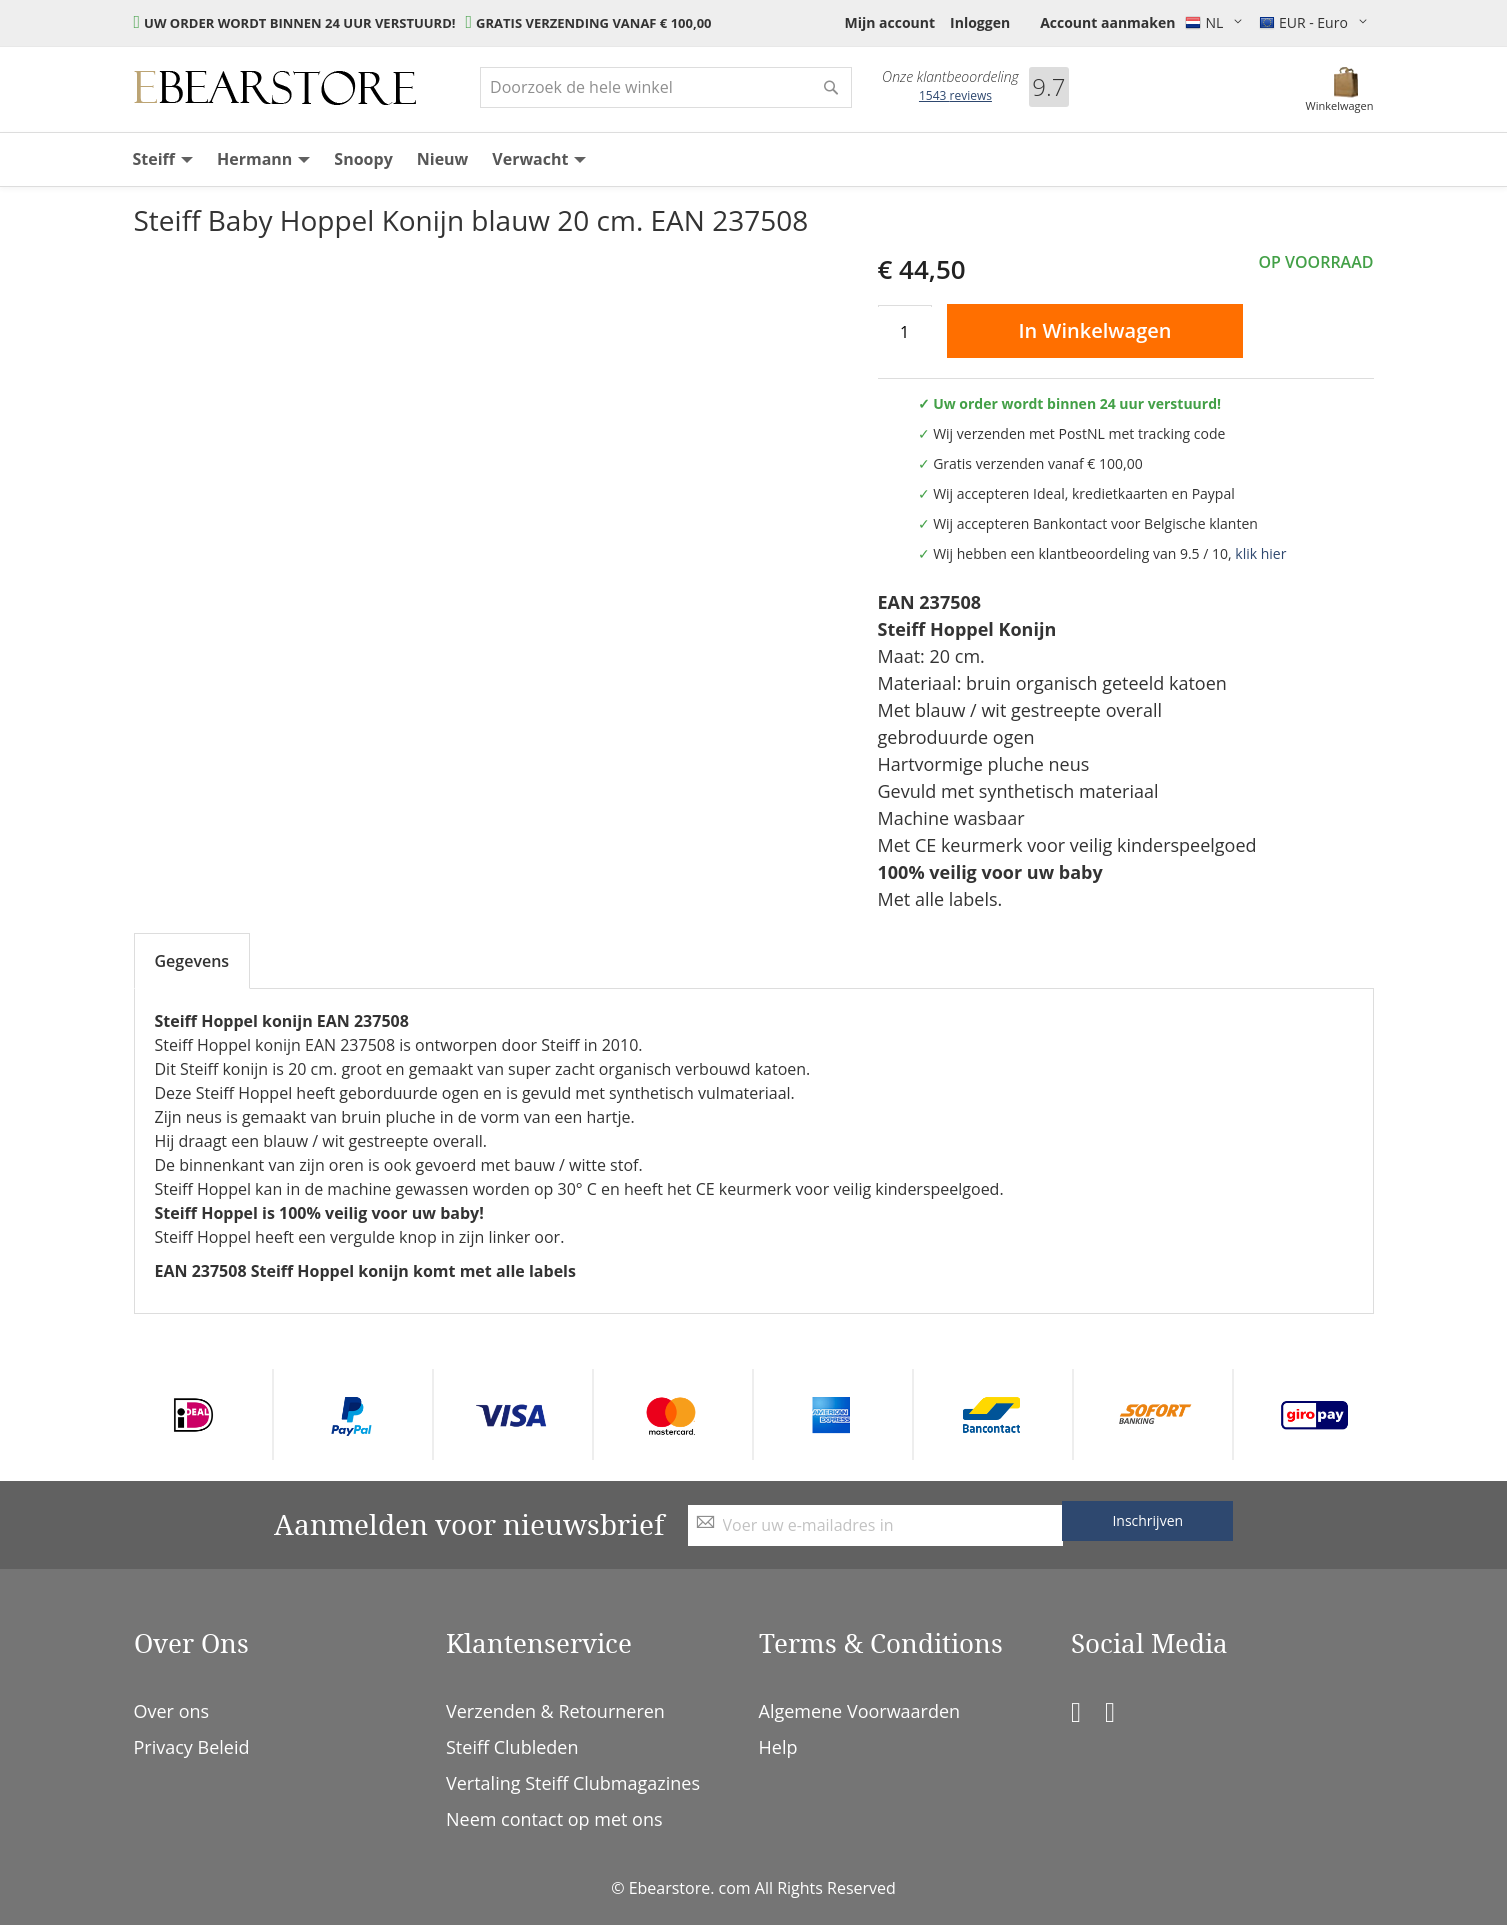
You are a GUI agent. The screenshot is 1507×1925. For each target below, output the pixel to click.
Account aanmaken (1107, 22)
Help (778, 1747)
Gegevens (192, 961)
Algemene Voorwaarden (860, 1711)
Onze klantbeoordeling (950, 77)
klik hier (1260, 553)
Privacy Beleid (192, 1747)
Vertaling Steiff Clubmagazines (573, 1783)
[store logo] (275, 88)
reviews (955, 95)
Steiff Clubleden (512, 1747)
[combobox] (666, 87)
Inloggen (980, 22)
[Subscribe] (1147, 1521)
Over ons (172, 1711)
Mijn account (889, 22)
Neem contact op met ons (554, 1819)
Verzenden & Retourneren (555, 1711)
